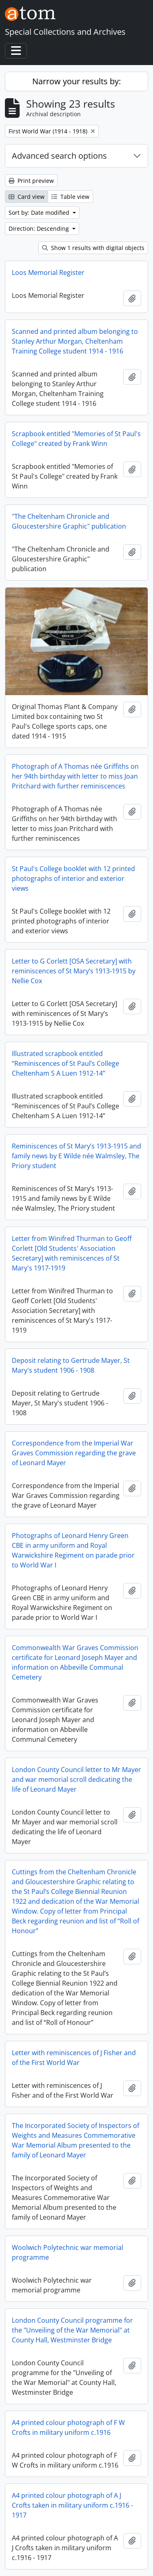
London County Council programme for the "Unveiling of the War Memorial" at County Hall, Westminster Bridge (72, 2330)
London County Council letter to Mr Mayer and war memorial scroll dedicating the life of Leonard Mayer (76, 1779)
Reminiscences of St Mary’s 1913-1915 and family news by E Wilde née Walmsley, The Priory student (76, 1156)
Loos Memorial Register (48, 272)
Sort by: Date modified (40, 212)
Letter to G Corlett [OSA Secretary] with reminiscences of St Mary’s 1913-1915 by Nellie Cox (73, 971)
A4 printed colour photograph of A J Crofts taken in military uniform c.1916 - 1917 (72, 2505)
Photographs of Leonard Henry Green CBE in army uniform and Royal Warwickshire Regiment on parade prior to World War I (73, 1550)
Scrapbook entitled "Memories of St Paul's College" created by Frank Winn (76, 438)
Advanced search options (59, 155)
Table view (70, 196)
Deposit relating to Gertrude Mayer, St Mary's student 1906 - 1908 (71, 1365)
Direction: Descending (40, 228)
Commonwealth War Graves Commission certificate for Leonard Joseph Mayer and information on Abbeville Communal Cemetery (75, 1662)
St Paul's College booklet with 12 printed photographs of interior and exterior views (73, 878)
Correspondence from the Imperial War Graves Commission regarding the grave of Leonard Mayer (74, 1453)
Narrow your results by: (76, 81)
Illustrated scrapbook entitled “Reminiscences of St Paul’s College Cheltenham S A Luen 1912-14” (65, 1063)
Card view (26, 196)
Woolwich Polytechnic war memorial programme (67, 2252)
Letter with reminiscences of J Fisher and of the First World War (74, 2057)
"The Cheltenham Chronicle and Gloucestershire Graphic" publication (69, 521)
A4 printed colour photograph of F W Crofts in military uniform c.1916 (68, 2427)
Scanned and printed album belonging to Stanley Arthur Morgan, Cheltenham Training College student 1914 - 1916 (75, 341)
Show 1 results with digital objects (93, 248)
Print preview (31, 181)
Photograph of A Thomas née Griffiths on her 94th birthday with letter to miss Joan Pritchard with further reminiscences (75, 776)
